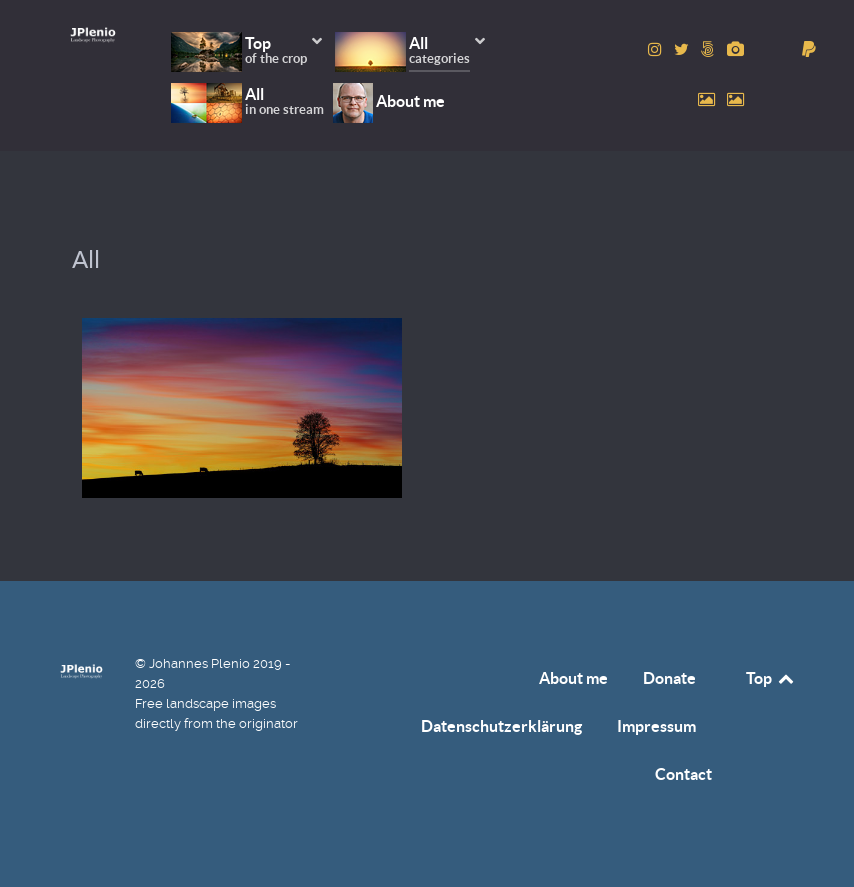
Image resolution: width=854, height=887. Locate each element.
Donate (669, 678)
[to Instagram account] (657, 49)
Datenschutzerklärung (501, 726)
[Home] (93, 34)
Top (771, 678)
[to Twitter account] (683, 49)
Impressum (656, 726)
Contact (683, 774)
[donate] (809, 49)
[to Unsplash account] (735, 99)
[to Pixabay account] (735, 49)
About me (573, 678)
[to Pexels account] (708, 99)
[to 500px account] (710, 49)
